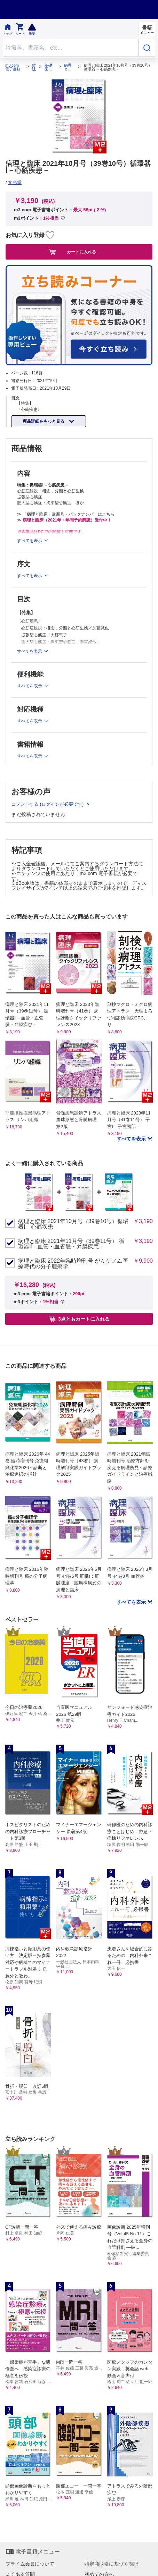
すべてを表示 (132, 1139)
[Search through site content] (71, 48)
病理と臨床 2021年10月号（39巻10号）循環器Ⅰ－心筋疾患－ (73, 1224)
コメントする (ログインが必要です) (48, 804)
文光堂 (15, 182)
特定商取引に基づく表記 (111, 2563)
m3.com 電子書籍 (13, 67)
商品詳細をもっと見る (44, 421)
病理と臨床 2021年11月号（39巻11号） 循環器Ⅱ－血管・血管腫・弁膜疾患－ (71, 1243)
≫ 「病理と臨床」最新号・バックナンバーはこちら (65, 514)
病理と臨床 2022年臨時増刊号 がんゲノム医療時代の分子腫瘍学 (73, 1263)
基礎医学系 (48, 67)
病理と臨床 (68, 67)
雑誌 (34, 67)
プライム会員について (30, 2563)
